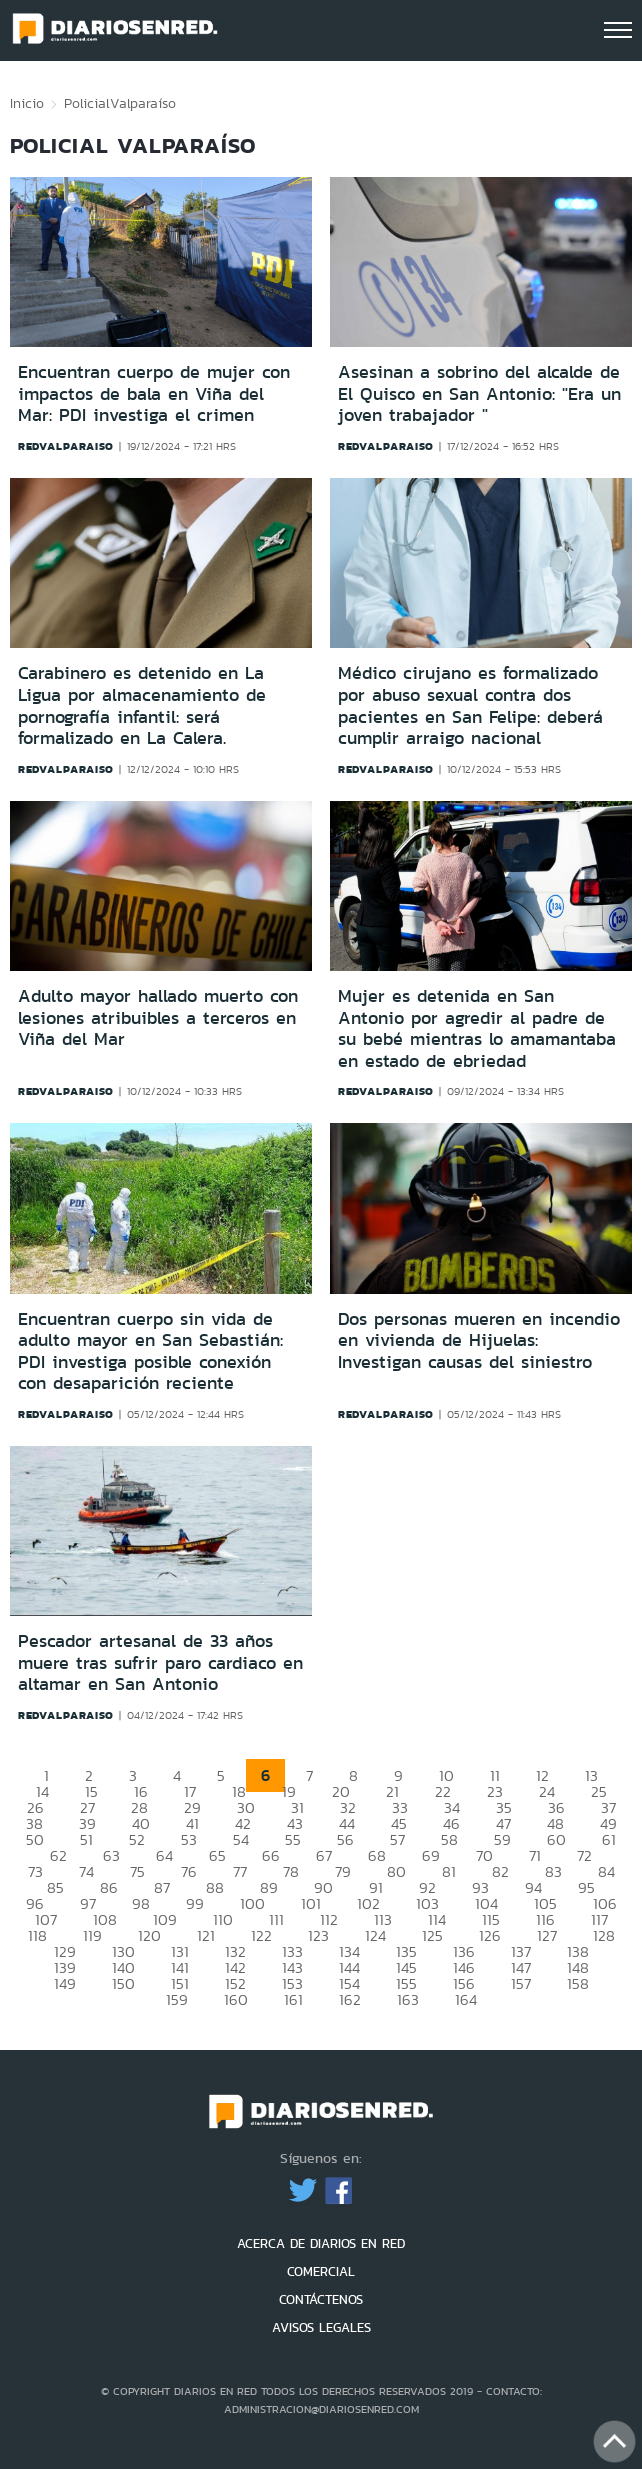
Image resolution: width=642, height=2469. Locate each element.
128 (604, 1935)
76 (189, 1871)
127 (547, 1935)
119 (92, 1935)
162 (350, 1999)
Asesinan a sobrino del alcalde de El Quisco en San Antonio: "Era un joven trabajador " (479, 393)
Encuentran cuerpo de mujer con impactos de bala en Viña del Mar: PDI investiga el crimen (154, 393)
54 (241, 1839)
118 (37, 1935)
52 (137, 1839)
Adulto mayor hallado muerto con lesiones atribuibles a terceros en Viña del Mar (158, 1017)
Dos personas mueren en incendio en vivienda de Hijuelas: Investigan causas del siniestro (479, 1340)
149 (65, 1983)
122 (261, 1935)
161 (293, 1999)
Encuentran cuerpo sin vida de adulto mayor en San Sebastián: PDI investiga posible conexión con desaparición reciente (150, 1351)
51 (86, 1839)
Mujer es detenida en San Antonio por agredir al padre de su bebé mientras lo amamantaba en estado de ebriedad (477, 1028)
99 (195, 1903)
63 (111, 1855)
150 (123, 1983)
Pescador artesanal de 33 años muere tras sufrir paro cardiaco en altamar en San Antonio (160, 1662)
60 (556, 1839)
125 (432, 1935)
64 (164, 1855)
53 (189, 1839)
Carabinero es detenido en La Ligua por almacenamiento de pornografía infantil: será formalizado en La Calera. (142, 705)
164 (466, 1999)
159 (177, 1999)
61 (609, 1839)
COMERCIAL (321, 2271)
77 (240, 1871)
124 (375, 1935)
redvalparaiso (66, 446)
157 (521, 1983)
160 (236, 1999)
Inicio (27, 103)
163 (408, 1999)
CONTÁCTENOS (321, 2299)
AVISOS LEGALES (321, 2327)
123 (318, 1935)
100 (252, 1903)
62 (58, 1855)
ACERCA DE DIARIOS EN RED (321, 2243)
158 (578, 1983)
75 (137, 1871)
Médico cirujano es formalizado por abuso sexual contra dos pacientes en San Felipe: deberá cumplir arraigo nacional (470, 705)
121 (206, 1935)
